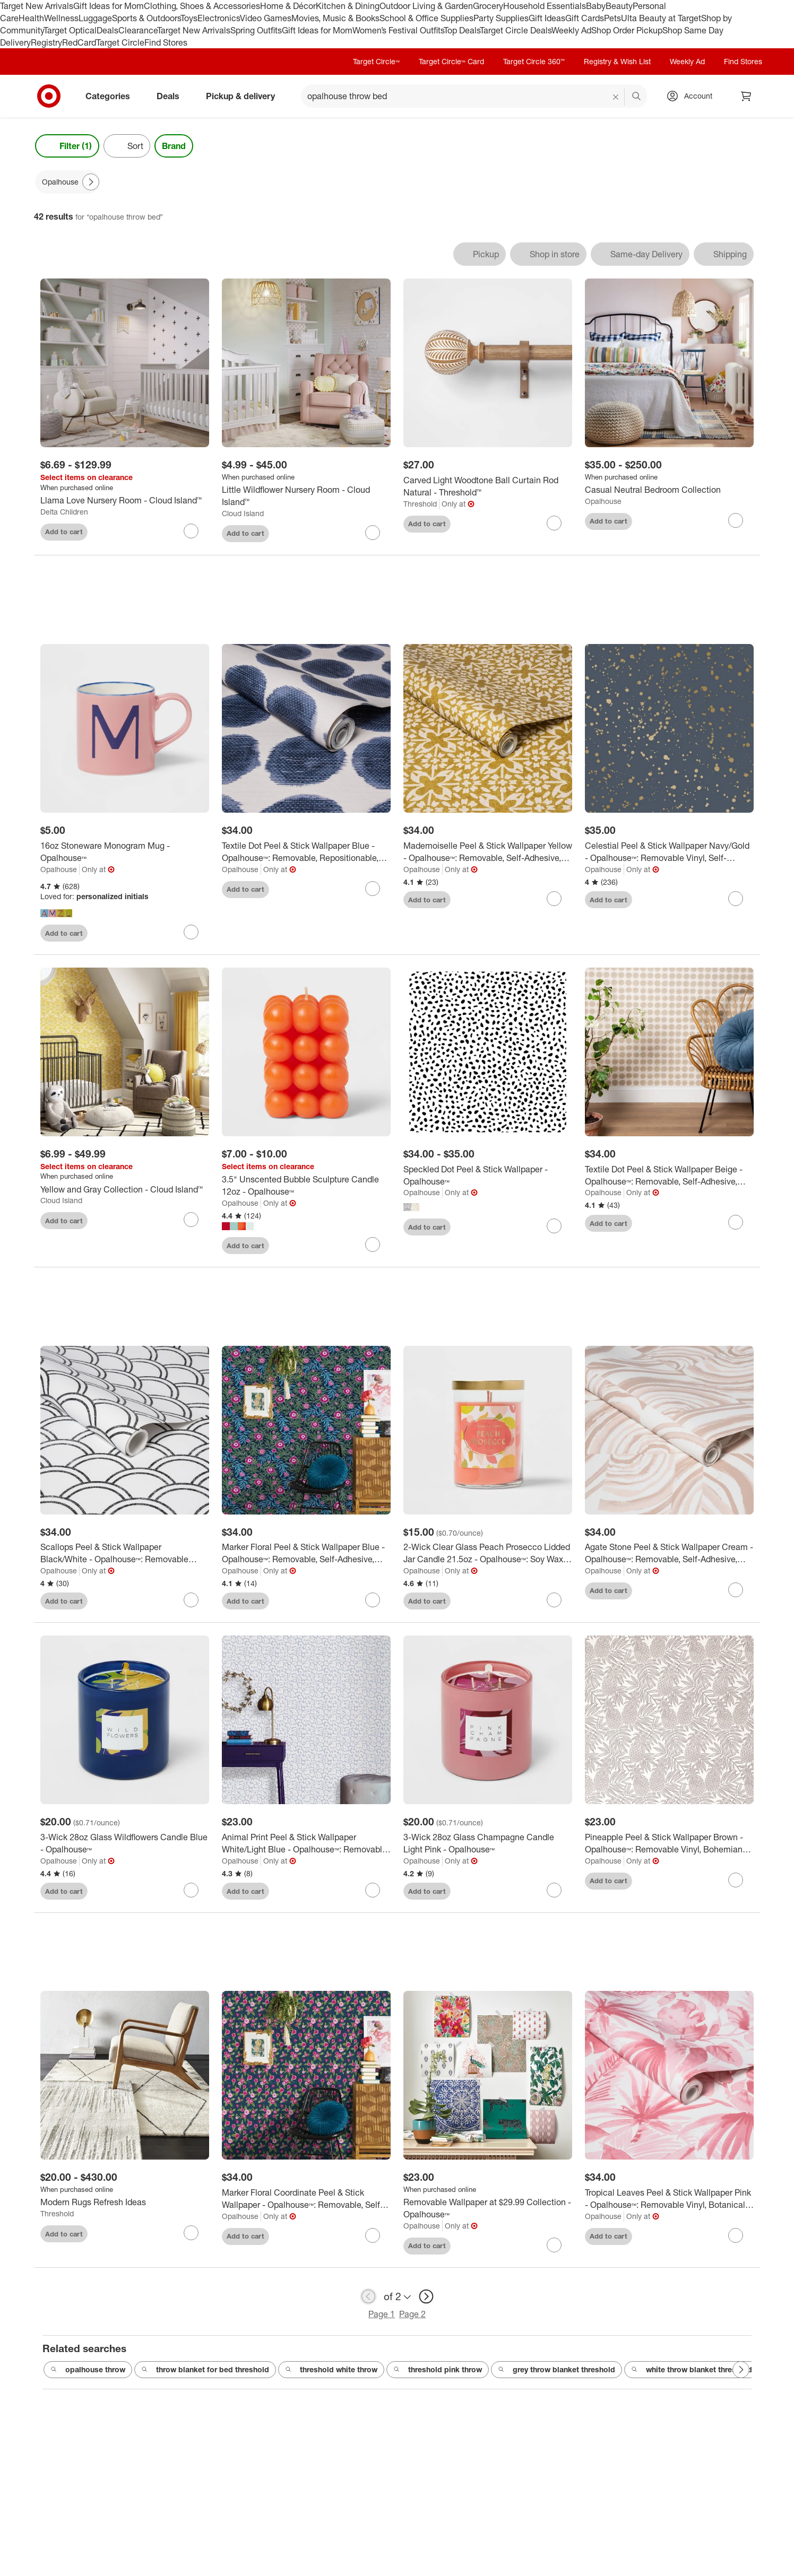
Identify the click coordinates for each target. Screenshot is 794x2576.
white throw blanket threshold (691, 2370)
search (637, 97)
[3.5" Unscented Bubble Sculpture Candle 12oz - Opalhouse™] (306, 1186)
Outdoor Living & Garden (426, 6)
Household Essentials (544, 6)
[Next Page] (90, 181)
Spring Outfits (256, 30)
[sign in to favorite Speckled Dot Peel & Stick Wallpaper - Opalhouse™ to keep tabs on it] (554, 1227)
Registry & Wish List (617, 61)
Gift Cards (584, 18)
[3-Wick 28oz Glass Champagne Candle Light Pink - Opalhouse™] (487, 1844)
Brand (174, 146)
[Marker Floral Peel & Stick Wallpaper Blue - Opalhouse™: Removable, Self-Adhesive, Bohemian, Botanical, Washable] (306, 1554)
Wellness (61, 18)
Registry (46, 42)
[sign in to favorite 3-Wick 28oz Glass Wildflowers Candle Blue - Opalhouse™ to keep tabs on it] (191, 1891)
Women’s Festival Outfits (398, 30)
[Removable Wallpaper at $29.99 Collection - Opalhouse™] (487, 2209)
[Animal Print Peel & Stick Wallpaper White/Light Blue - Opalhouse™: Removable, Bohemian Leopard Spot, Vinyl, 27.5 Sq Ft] (306, 1844)
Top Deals (462, 30)
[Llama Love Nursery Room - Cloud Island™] (124, 500)
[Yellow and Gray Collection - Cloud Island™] (124, 1190)
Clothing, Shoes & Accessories (202, 6)
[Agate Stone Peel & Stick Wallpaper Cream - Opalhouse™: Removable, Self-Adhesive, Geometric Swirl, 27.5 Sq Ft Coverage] (669, 1554)
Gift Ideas (547, 18)
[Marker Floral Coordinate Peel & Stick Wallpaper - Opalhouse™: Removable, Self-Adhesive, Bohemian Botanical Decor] (306, 2200)
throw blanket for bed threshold (205, 2370)
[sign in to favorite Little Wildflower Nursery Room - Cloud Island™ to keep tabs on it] (372, 532)
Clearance (137, 30)
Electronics (218, 18)
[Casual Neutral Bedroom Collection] (669, 490)
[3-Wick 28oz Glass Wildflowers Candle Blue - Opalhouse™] (124, 1844)
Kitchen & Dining (347, 6)
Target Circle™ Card (451, 61)
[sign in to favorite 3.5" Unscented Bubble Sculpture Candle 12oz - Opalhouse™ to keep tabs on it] (372, 1245)
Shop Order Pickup (626, 30)
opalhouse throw (87, 2370)
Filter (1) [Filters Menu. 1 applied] (67, 146)
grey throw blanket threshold (556, 2370)
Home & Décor (288, 6)
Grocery (488, 6)
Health (31, 18)
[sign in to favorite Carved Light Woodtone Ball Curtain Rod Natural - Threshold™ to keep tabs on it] (554, 523)
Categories (112, 96)
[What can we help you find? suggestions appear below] (474, 96)
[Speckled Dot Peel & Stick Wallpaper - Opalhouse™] (487, 1176)
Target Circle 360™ (534, 61)
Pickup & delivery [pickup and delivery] (244, 96)
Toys (188, 18)
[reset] (616, 97)
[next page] (426, 2296)
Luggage (95, 18)
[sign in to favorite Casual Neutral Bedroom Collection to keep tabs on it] (735, 520)
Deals (107, 30)
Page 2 (412, 2314)
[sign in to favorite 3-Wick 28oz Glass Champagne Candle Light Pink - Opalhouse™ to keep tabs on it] (554, 1891)
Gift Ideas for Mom (108, 6)
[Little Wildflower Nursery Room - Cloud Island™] (306, 496)
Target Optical (70, 30)
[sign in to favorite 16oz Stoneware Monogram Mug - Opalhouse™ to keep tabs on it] (191, 933)
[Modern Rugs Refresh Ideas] (124, 2203)
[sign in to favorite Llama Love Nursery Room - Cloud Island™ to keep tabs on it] (191, 531)
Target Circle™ (376, 61)
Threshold (420, 503)
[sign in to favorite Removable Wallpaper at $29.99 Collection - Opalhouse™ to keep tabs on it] (554, 2245)
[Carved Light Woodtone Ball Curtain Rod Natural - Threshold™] (487, 486)
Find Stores (165, 42)
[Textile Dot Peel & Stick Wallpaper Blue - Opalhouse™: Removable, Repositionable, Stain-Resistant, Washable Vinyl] (306, 853)
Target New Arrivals (36, 6)
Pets (612, 18)
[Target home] (49, 96)
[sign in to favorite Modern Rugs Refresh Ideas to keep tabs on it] (191, 2233)
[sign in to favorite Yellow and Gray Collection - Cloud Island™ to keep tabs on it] (191, 1220)
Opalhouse (603, 501)
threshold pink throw (437, 2370)
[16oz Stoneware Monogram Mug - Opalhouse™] (124, 853)
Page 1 (381, 2314)
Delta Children (64, 511)
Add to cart (64, 531)
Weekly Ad (571, 30)
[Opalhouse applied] (67, 182)
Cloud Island (243, 513)
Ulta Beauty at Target (661, 18)
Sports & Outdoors (146, 18)
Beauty (619, 6)
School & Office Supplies (426, 18)
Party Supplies (501, 18)
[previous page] (368, 2296)
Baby (596, 6)
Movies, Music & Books (335, 18)
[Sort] (126, 146)
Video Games (265, 18)
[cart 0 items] (746, 96)
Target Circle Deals (515, 30)
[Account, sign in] (693, 96)
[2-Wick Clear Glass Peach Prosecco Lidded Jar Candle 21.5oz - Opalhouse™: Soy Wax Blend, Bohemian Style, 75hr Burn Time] (487, 1554)
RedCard (79, 42)
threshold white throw (331, 2370)
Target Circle (120, 42)
